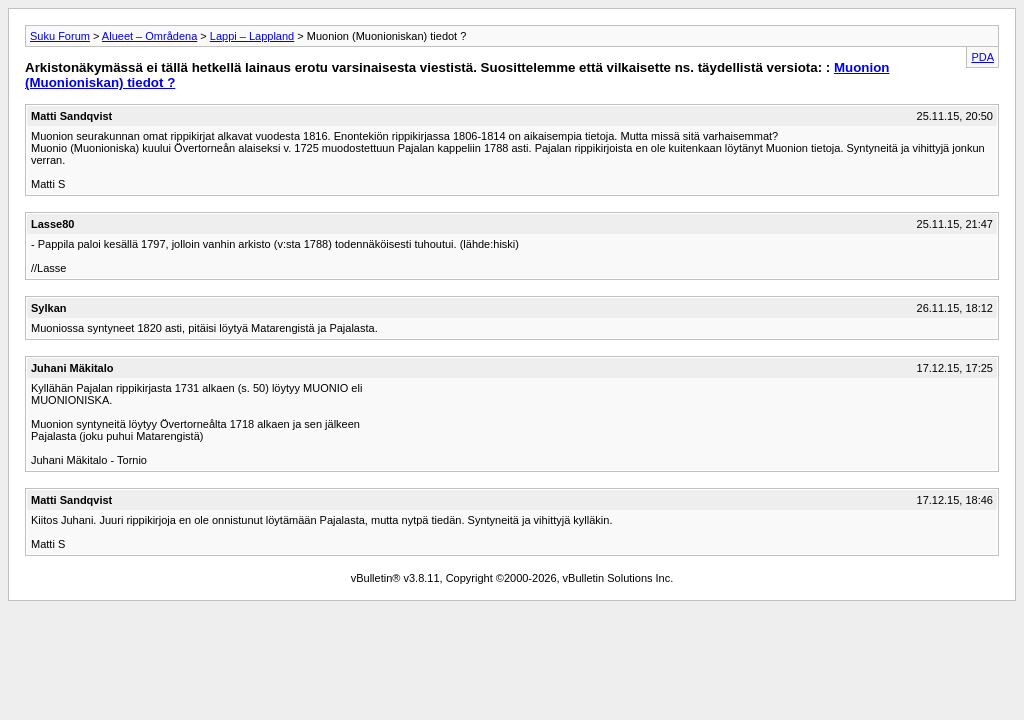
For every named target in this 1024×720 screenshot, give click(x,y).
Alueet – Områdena (149, 36)
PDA (982, 57)
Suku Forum (60, 36)
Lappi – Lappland (252, 36)
